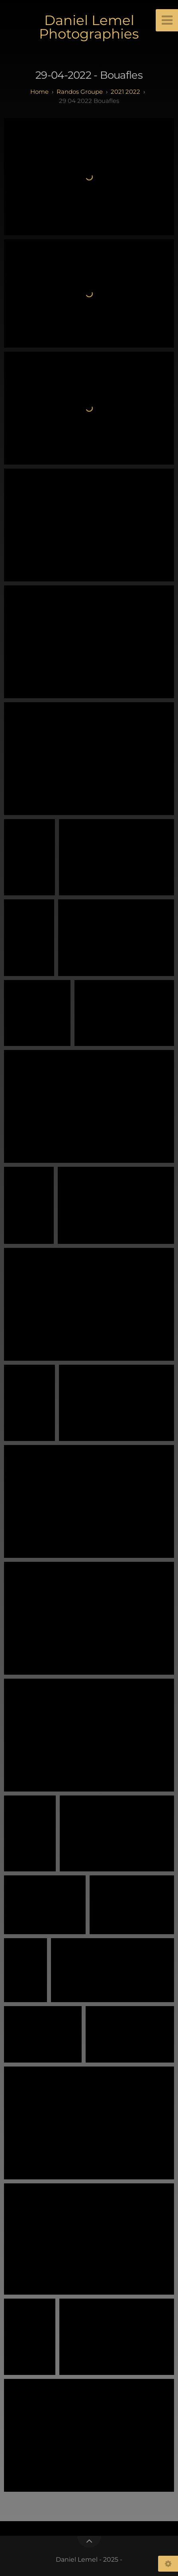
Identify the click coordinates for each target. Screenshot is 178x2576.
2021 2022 (125, 91)
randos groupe (80, 91)
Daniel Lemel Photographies (89, 27)
